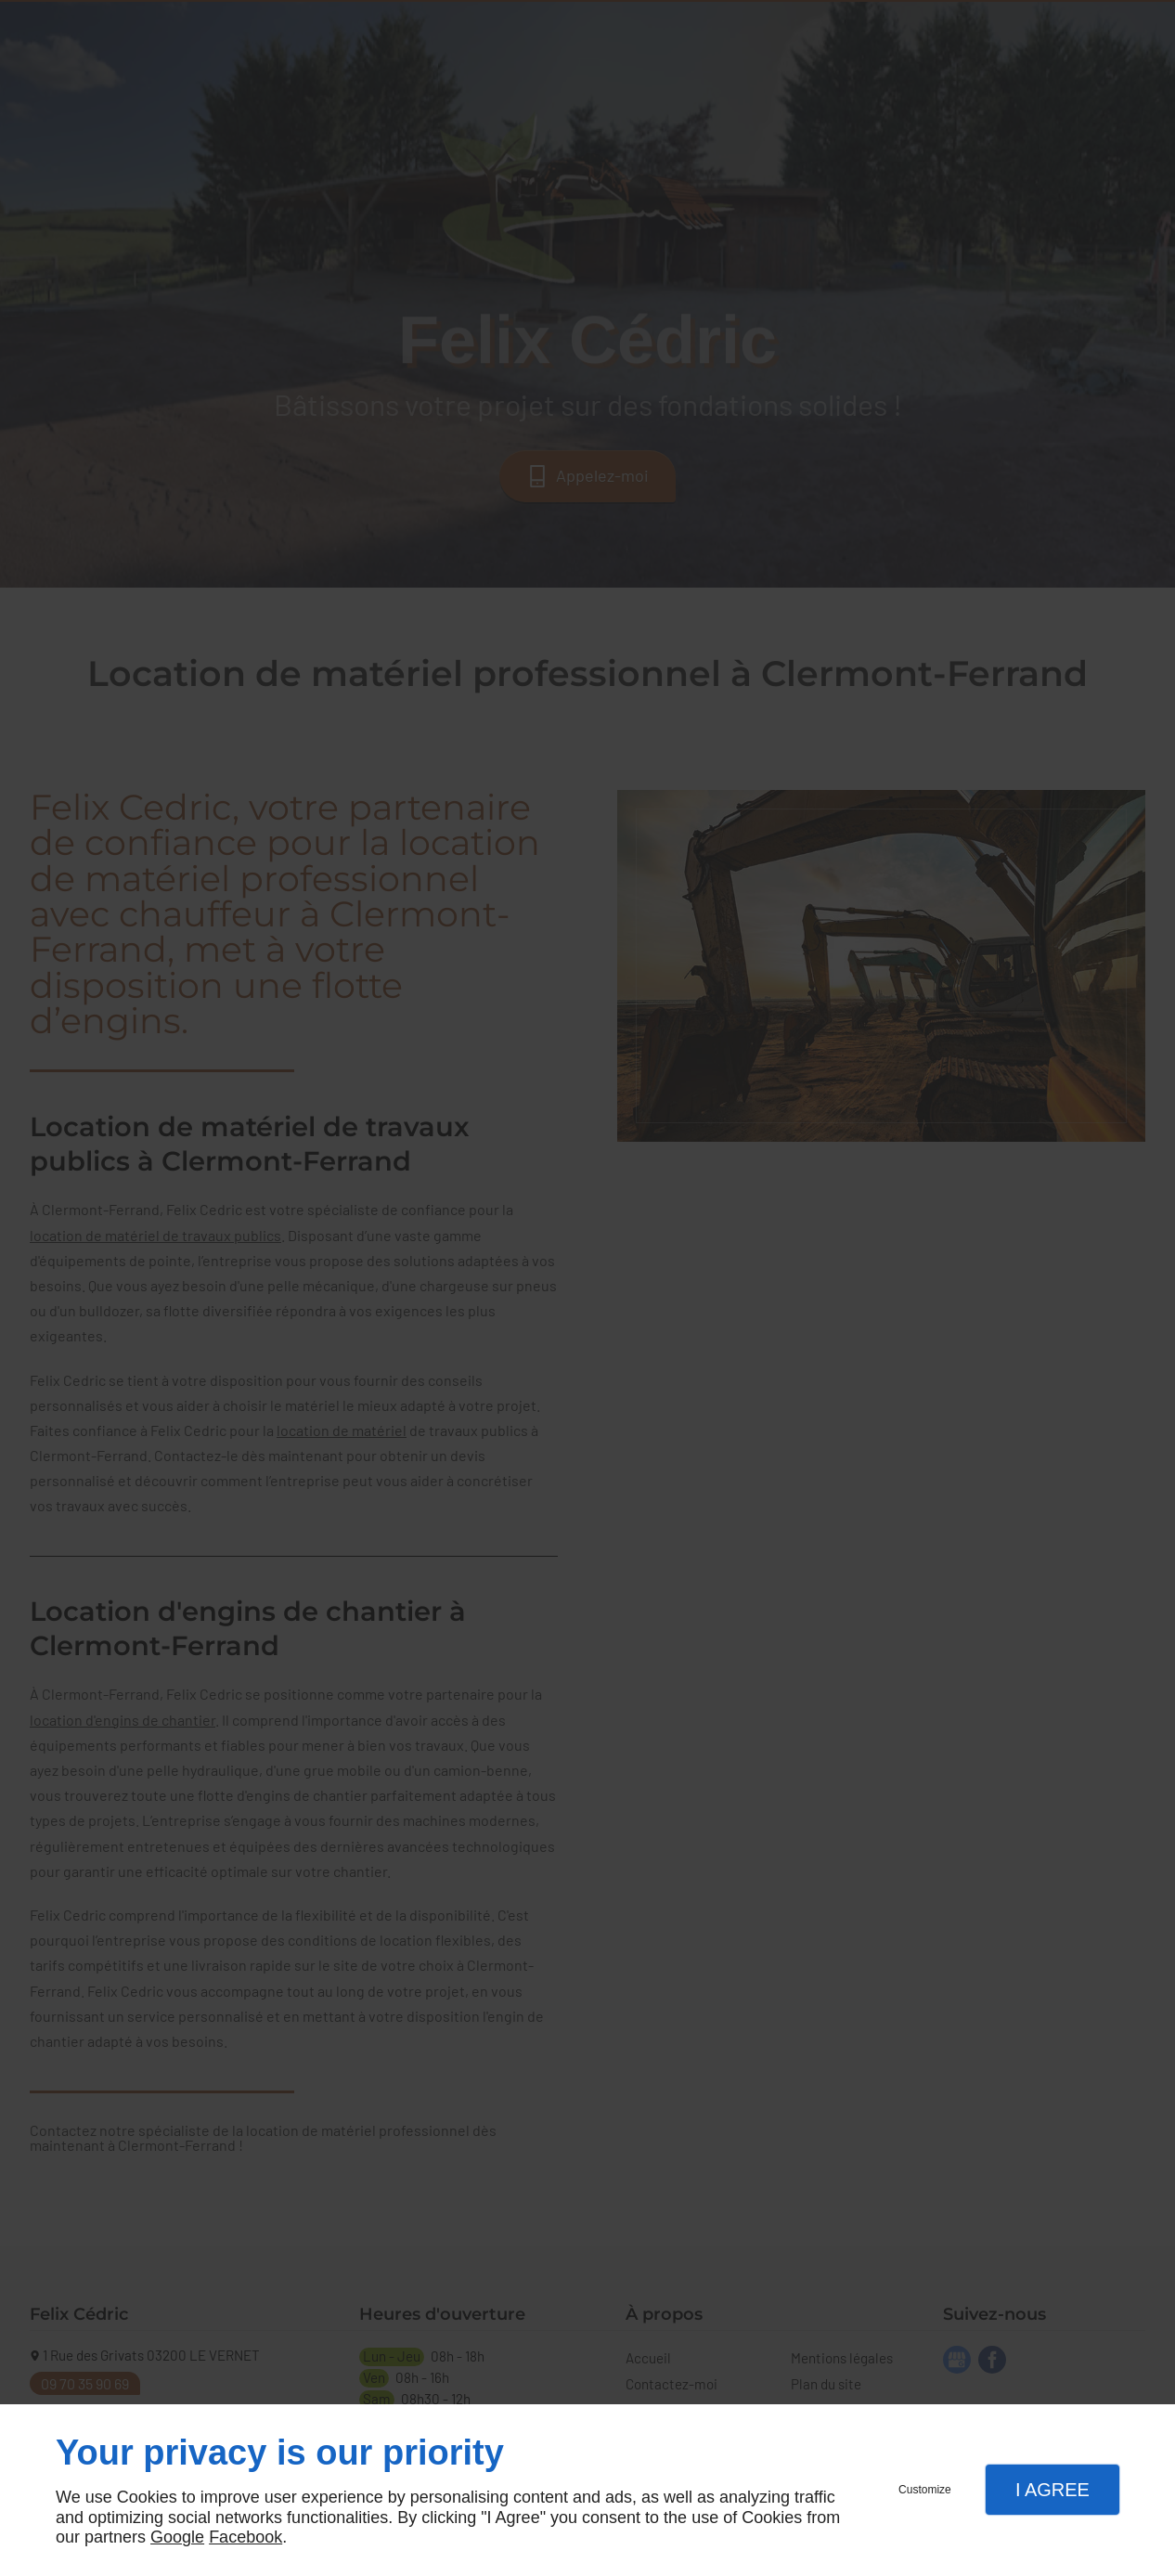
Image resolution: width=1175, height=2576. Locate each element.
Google (177, 2537)
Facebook (245, 2537)
